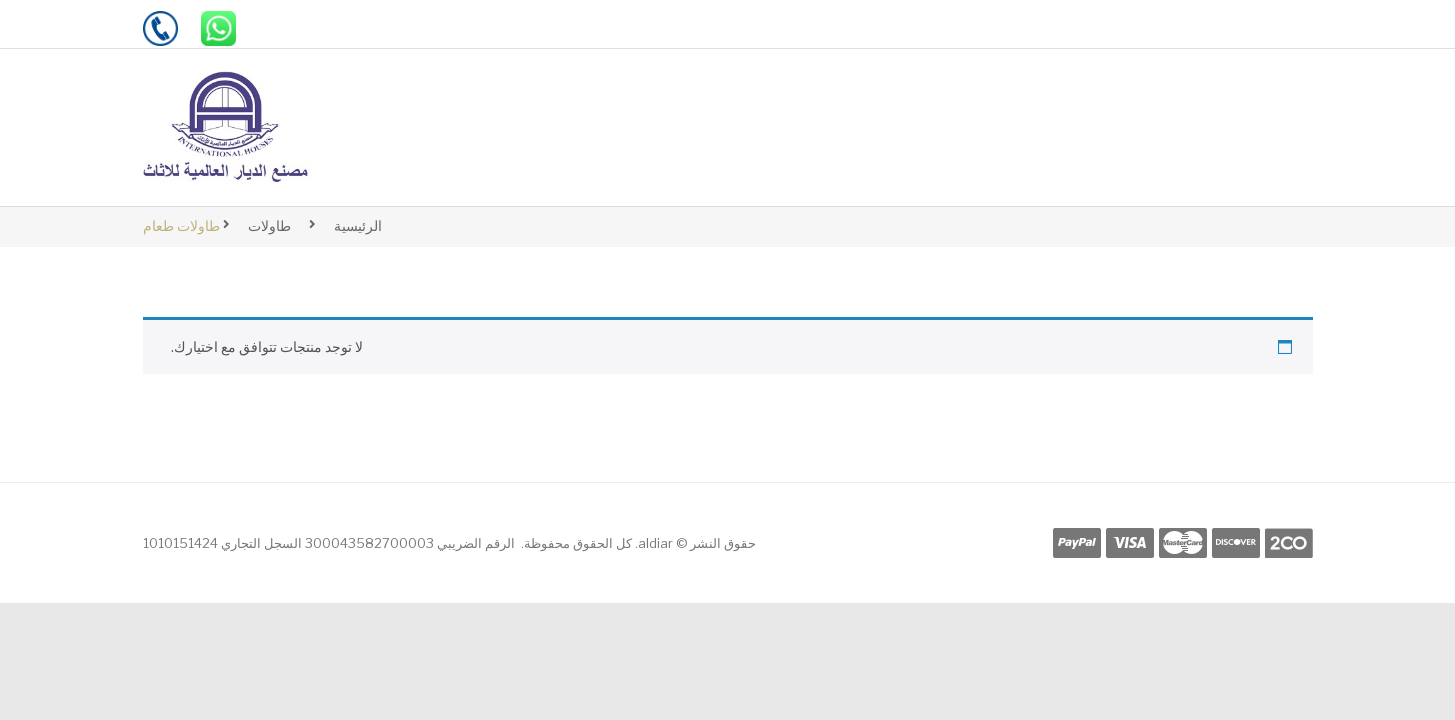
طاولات (269, 225)
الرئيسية (358, 225)
